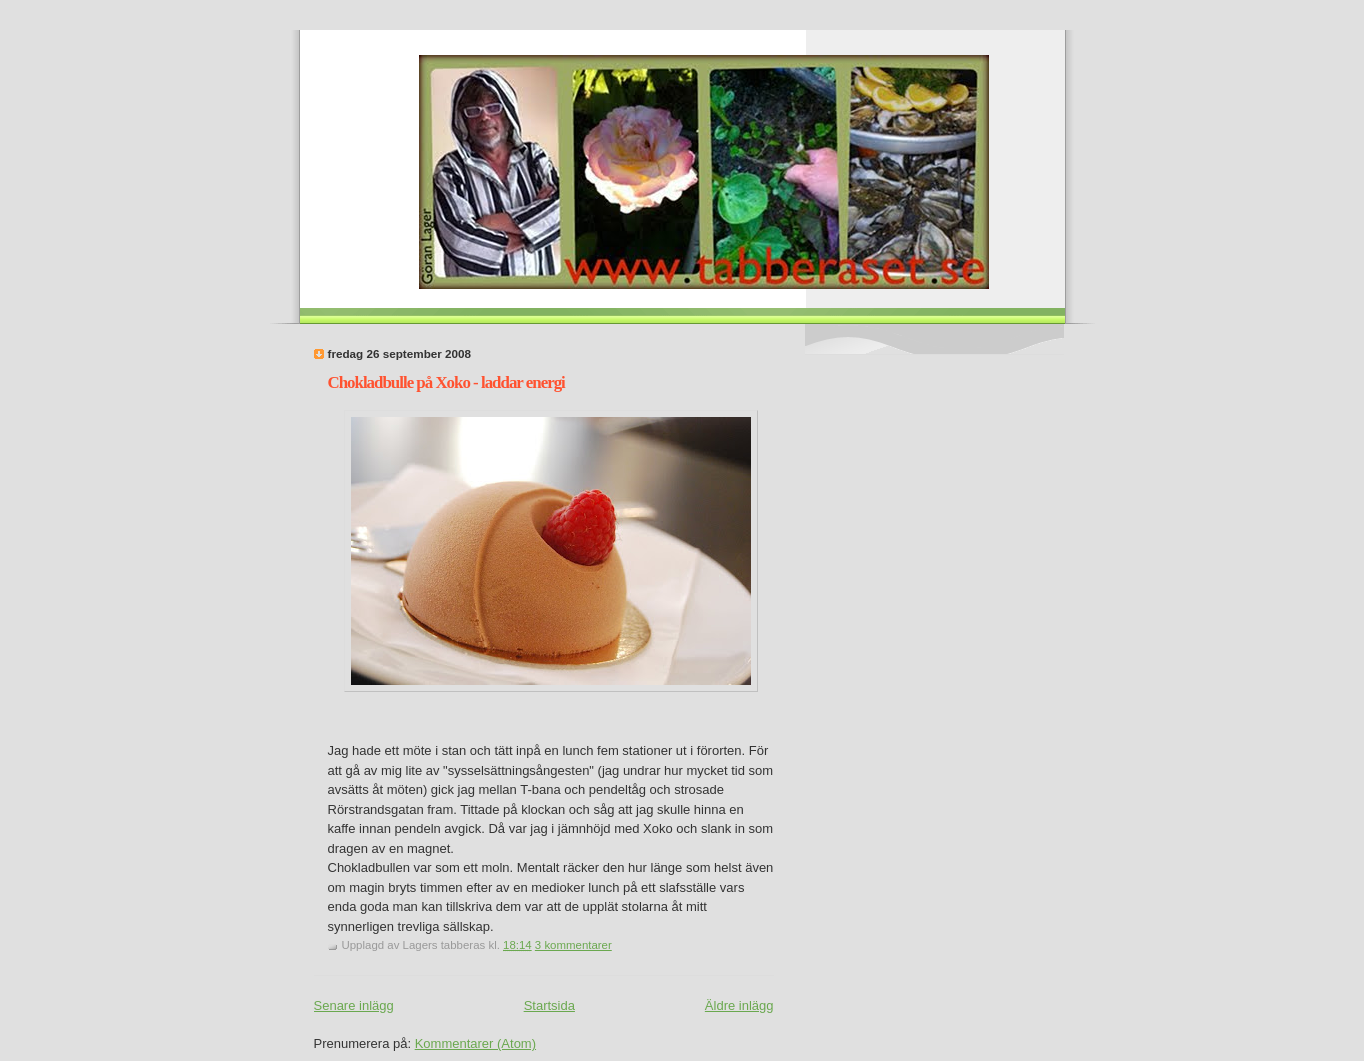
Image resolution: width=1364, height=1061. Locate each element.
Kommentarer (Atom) (475, 1043)
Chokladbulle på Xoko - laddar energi (446, 382)
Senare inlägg (354, 1005)
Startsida (549, 1005)
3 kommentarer (573, 945)
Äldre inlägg (739, 1005)
